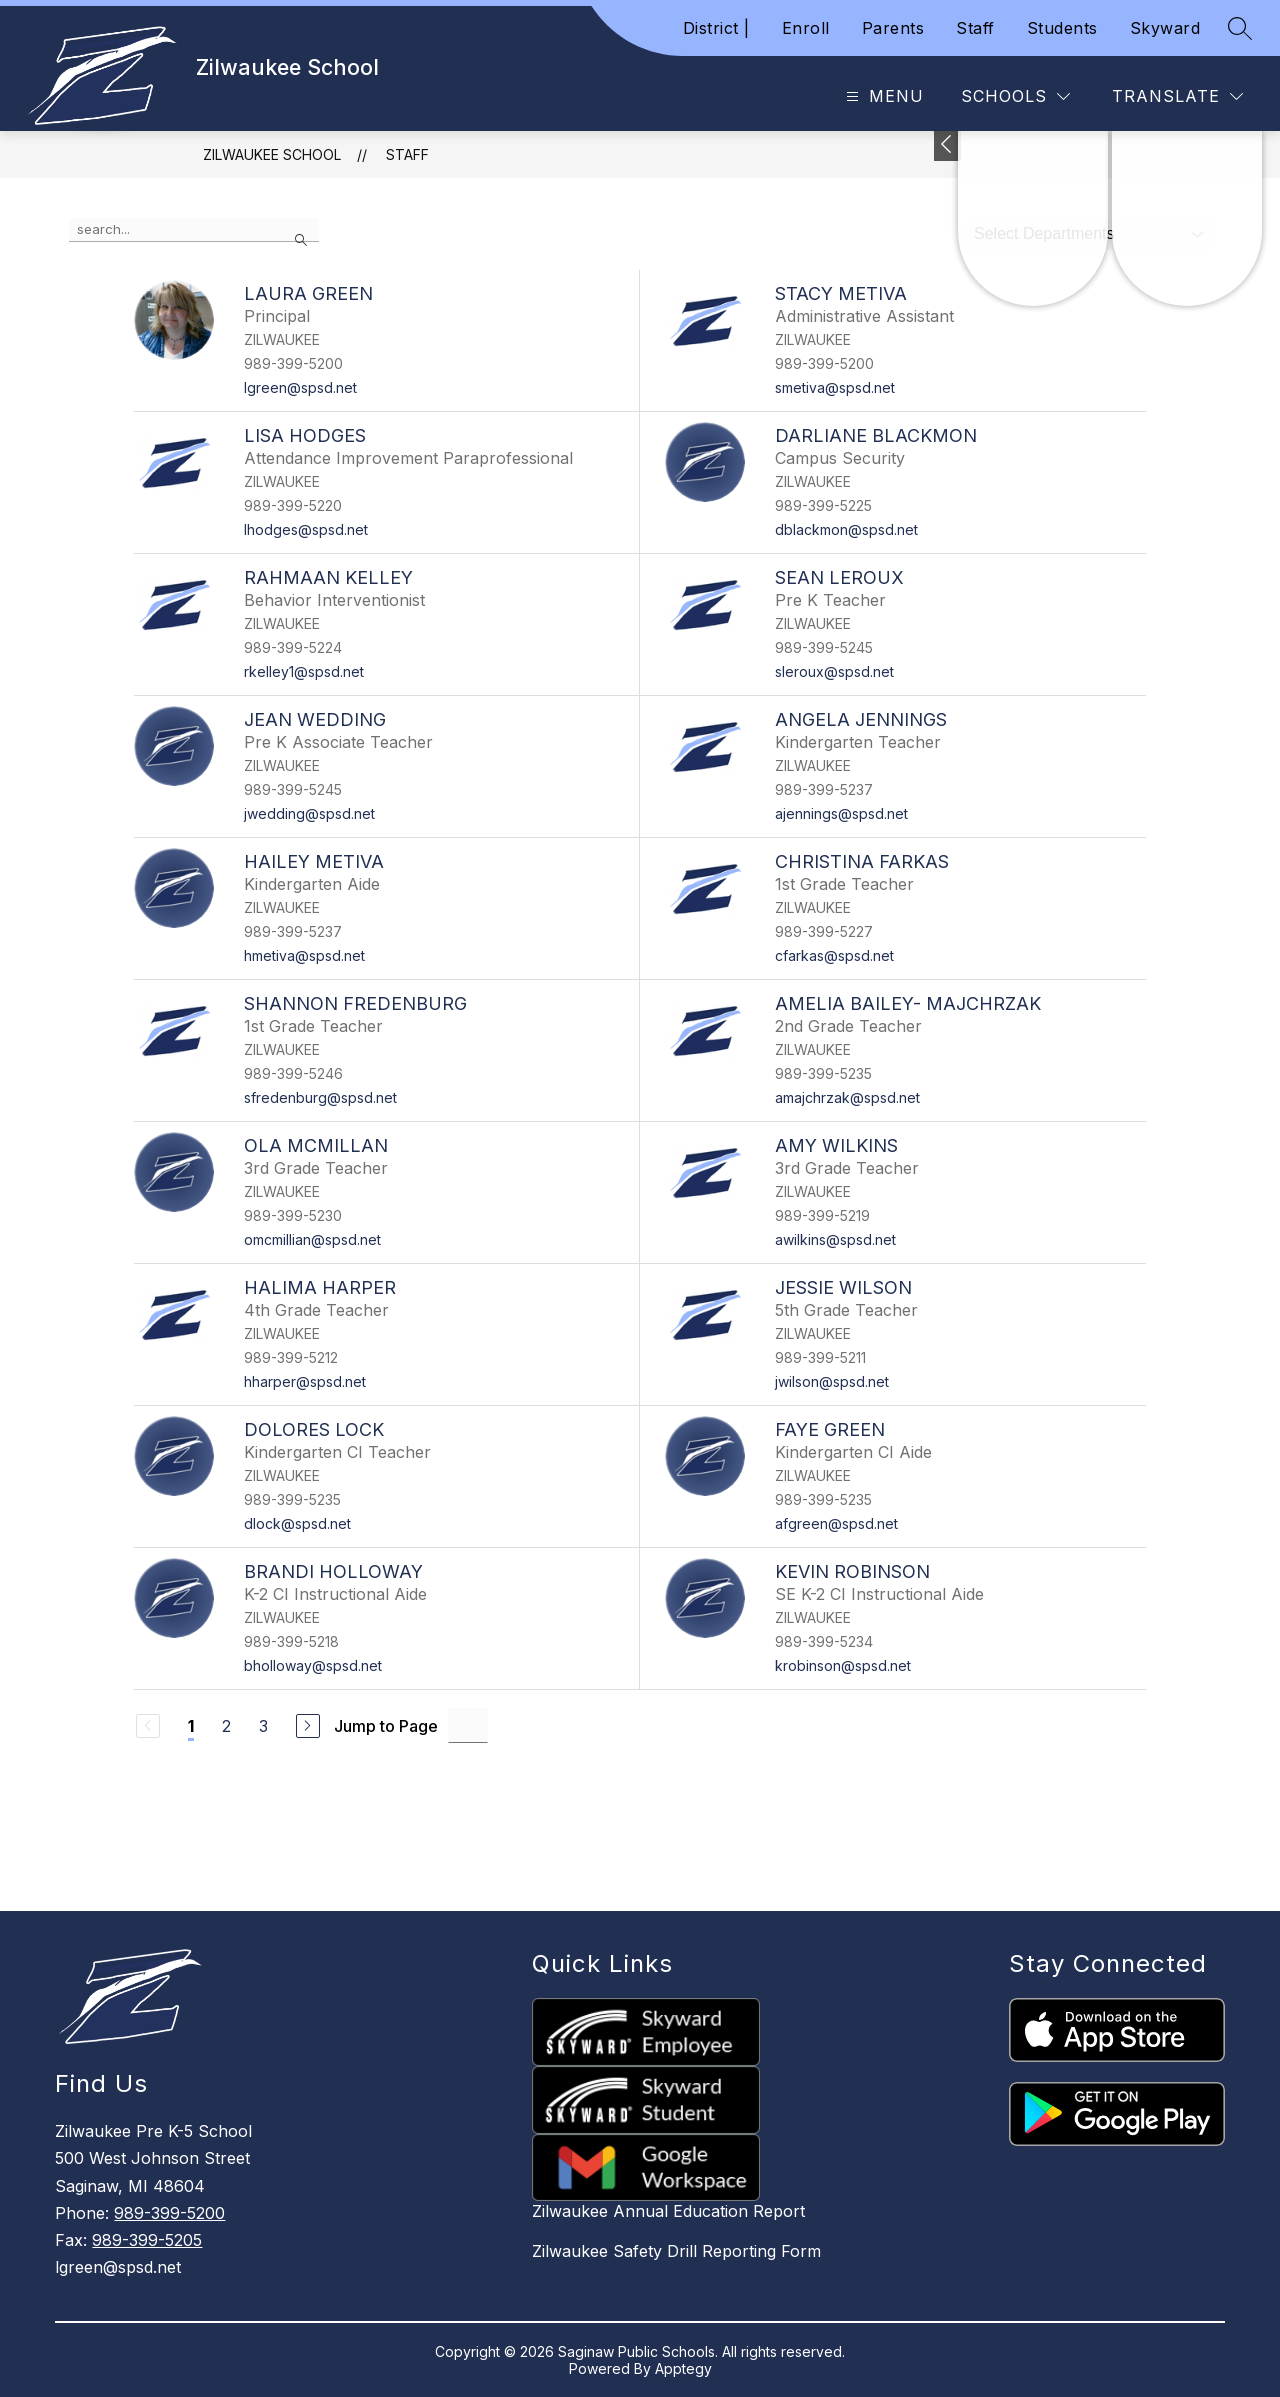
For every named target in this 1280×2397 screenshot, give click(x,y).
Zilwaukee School (272, 154)
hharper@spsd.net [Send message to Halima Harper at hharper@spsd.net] (305, 1381)
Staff (975, 28)
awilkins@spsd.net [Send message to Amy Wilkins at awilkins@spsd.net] (835, 1239)
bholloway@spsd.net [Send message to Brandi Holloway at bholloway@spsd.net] (313, 1665)
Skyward (1165, 28)
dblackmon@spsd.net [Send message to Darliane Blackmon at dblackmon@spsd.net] (846, 529)
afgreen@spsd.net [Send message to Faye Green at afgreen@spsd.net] (836, 1523)
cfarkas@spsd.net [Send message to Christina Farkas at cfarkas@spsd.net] (834, 955)
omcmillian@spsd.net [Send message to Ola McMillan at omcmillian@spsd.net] (312, 1239)
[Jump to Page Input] (468, 1725)
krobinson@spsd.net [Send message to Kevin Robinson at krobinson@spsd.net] (843, 1665)
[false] (194, 230)
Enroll (806, 28)
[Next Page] (308, 1726)
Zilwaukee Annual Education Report (668, 2211)
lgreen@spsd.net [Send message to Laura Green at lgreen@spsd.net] (300, 387)
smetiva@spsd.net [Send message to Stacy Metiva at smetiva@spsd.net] (835, 387)
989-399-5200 (169, 2213)
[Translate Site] (1177, 96)
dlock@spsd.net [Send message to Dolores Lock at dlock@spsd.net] (297, 1523)
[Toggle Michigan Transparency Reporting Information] (947, 146)
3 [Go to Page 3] (263, 1726)
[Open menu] (882, 96)
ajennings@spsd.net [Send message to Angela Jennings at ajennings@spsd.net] (841, 813)
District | (716, 28)
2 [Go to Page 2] (226, 1726)
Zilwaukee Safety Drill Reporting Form (676, 2251)
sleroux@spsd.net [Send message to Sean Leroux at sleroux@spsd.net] (834, 671)
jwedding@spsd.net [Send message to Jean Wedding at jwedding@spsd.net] (309, 813)
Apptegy (683, 2368)
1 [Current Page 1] (191, 1726)
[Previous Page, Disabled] (148, 1726)
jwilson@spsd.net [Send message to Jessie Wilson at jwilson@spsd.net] (832, 1381)
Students (1062, 28)
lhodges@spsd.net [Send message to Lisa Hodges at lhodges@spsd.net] (306, 529)
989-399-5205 (147, 2240)
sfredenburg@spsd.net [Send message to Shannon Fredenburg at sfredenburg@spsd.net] (320, 1097)
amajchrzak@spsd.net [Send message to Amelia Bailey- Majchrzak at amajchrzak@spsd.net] (847, 1097)
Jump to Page (386, 1726)
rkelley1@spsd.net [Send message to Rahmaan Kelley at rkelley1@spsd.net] (304, 671)
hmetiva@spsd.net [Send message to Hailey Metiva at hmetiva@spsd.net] (304, 955)
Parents (893, 28)
